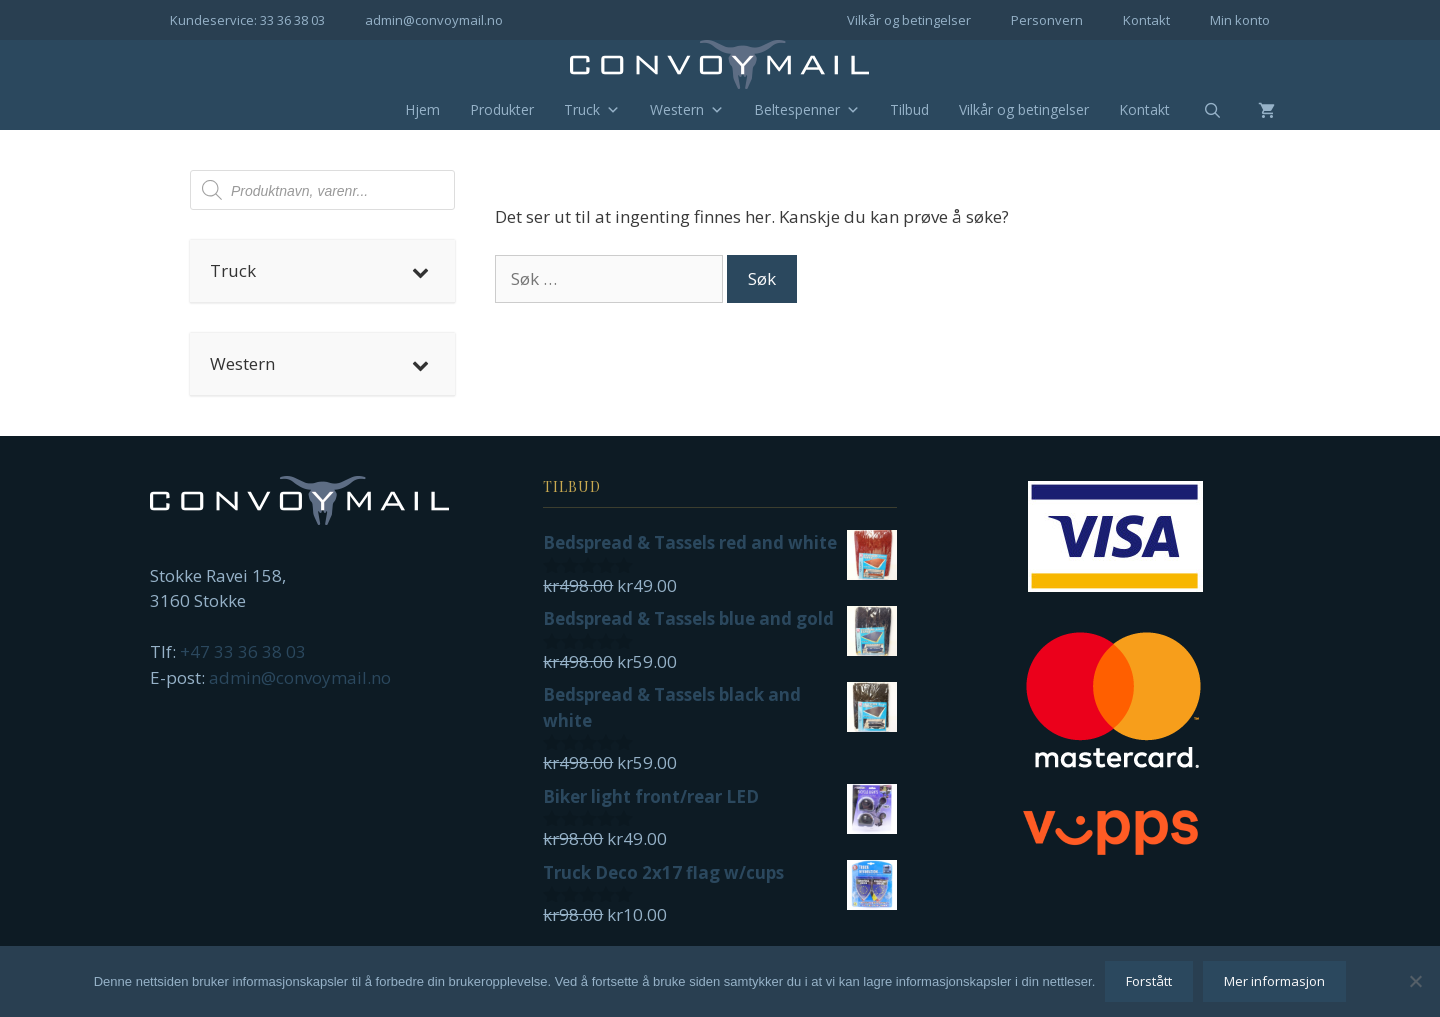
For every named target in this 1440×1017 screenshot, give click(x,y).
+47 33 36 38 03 (243, 651)
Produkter (502, 109)
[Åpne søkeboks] (1200, 111)
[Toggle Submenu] (420, 271)
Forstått (1149, 981)
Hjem (422, 109)
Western (687, 110)
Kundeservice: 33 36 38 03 (247, 20)
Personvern (1047, 20)
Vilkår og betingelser (909, 20)
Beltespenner (807, 110)
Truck (592, 110)
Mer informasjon (1274, 981)
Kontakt (1146, 20)
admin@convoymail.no (434, 20)
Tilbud (909, 109)
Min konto (1240, 20)
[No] (1415, 981)
